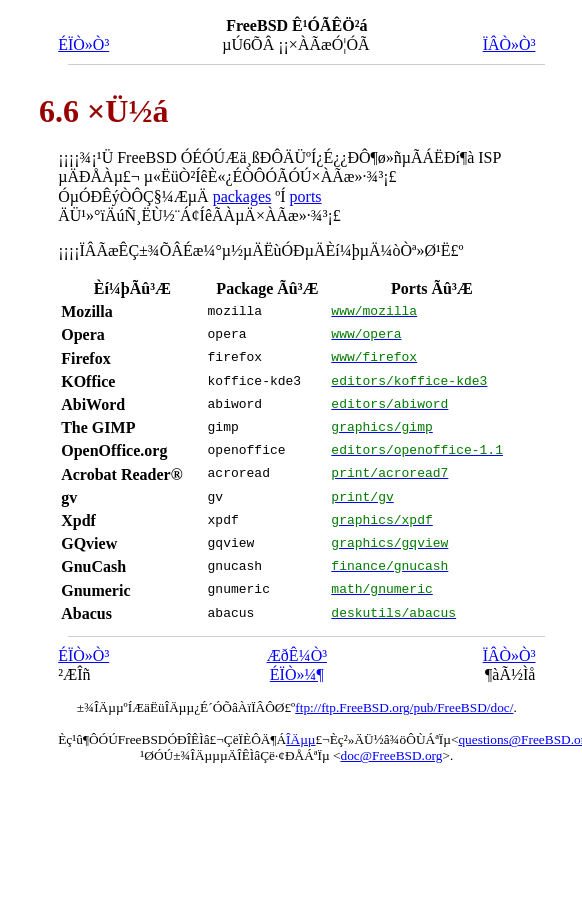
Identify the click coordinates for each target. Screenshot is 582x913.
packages (242, 196)
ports (306, 196)
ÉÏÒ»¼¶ (297, 674)
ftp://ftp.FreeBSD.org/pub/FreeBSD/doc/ (404, 707)
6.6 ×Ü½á (103, 111)
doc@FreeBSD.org (391, 755)
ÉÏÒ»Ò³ (83, 44)
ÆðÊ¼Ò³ (297, 655)
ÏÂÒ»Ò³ (509, 44)
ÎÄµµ (300, 739)
